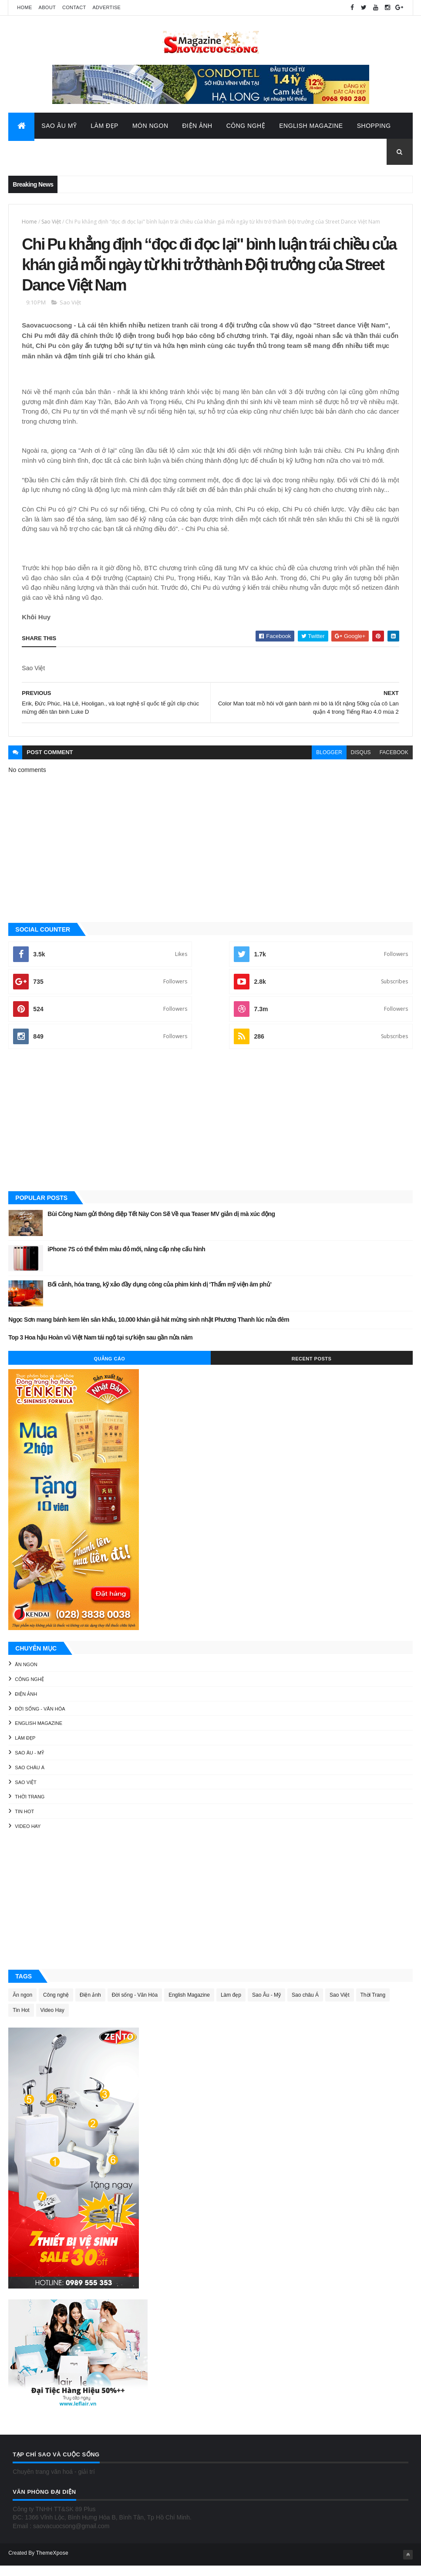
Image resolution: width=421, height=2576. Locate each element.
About (47, 7)
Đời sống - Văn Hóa (40, 1718)
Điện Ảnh (197, 127)
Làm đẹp (25, 1748)
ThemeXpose (52, 2563)
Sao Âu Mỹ (59, 127)
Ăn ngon (26, 1674)
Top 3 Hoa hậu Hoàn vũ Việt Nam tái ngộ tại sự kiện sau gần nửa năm (100, 1347)
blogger (329, 763)
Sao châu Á (29, 1777)
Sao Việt (51, 223)
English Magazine (311, 127)
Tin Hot (24, 1821)
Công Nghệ (246, 127)
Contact (74, 7)
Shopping (374, 127)
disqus (361, 763)
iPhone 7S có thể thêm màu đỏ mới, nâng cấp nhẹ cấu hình (126, 1259)
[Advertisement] (210, 1131)
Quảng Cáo (109, 1368)
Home (24, 7)
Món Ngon (150, 127)
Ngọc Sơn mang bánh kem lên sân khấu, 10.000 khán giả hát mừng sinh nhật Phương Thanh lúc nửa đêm (148, 1329)
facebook (394, 763)
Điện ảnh (26, 1704)
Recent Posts (312, 1368)
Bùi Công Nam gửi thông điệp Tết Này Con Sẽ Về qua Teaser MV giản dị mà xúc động (161, 1224)
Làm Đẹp (104, 127)
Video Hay (27, 1836)
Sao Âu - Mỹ (29, 1762)
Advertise (106, 7)
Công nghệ (29, 1689)
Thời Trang (29, 1807)
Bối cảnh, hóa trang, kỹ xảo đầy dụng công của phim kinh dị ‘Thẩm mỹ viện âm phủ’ (159, 1294)
